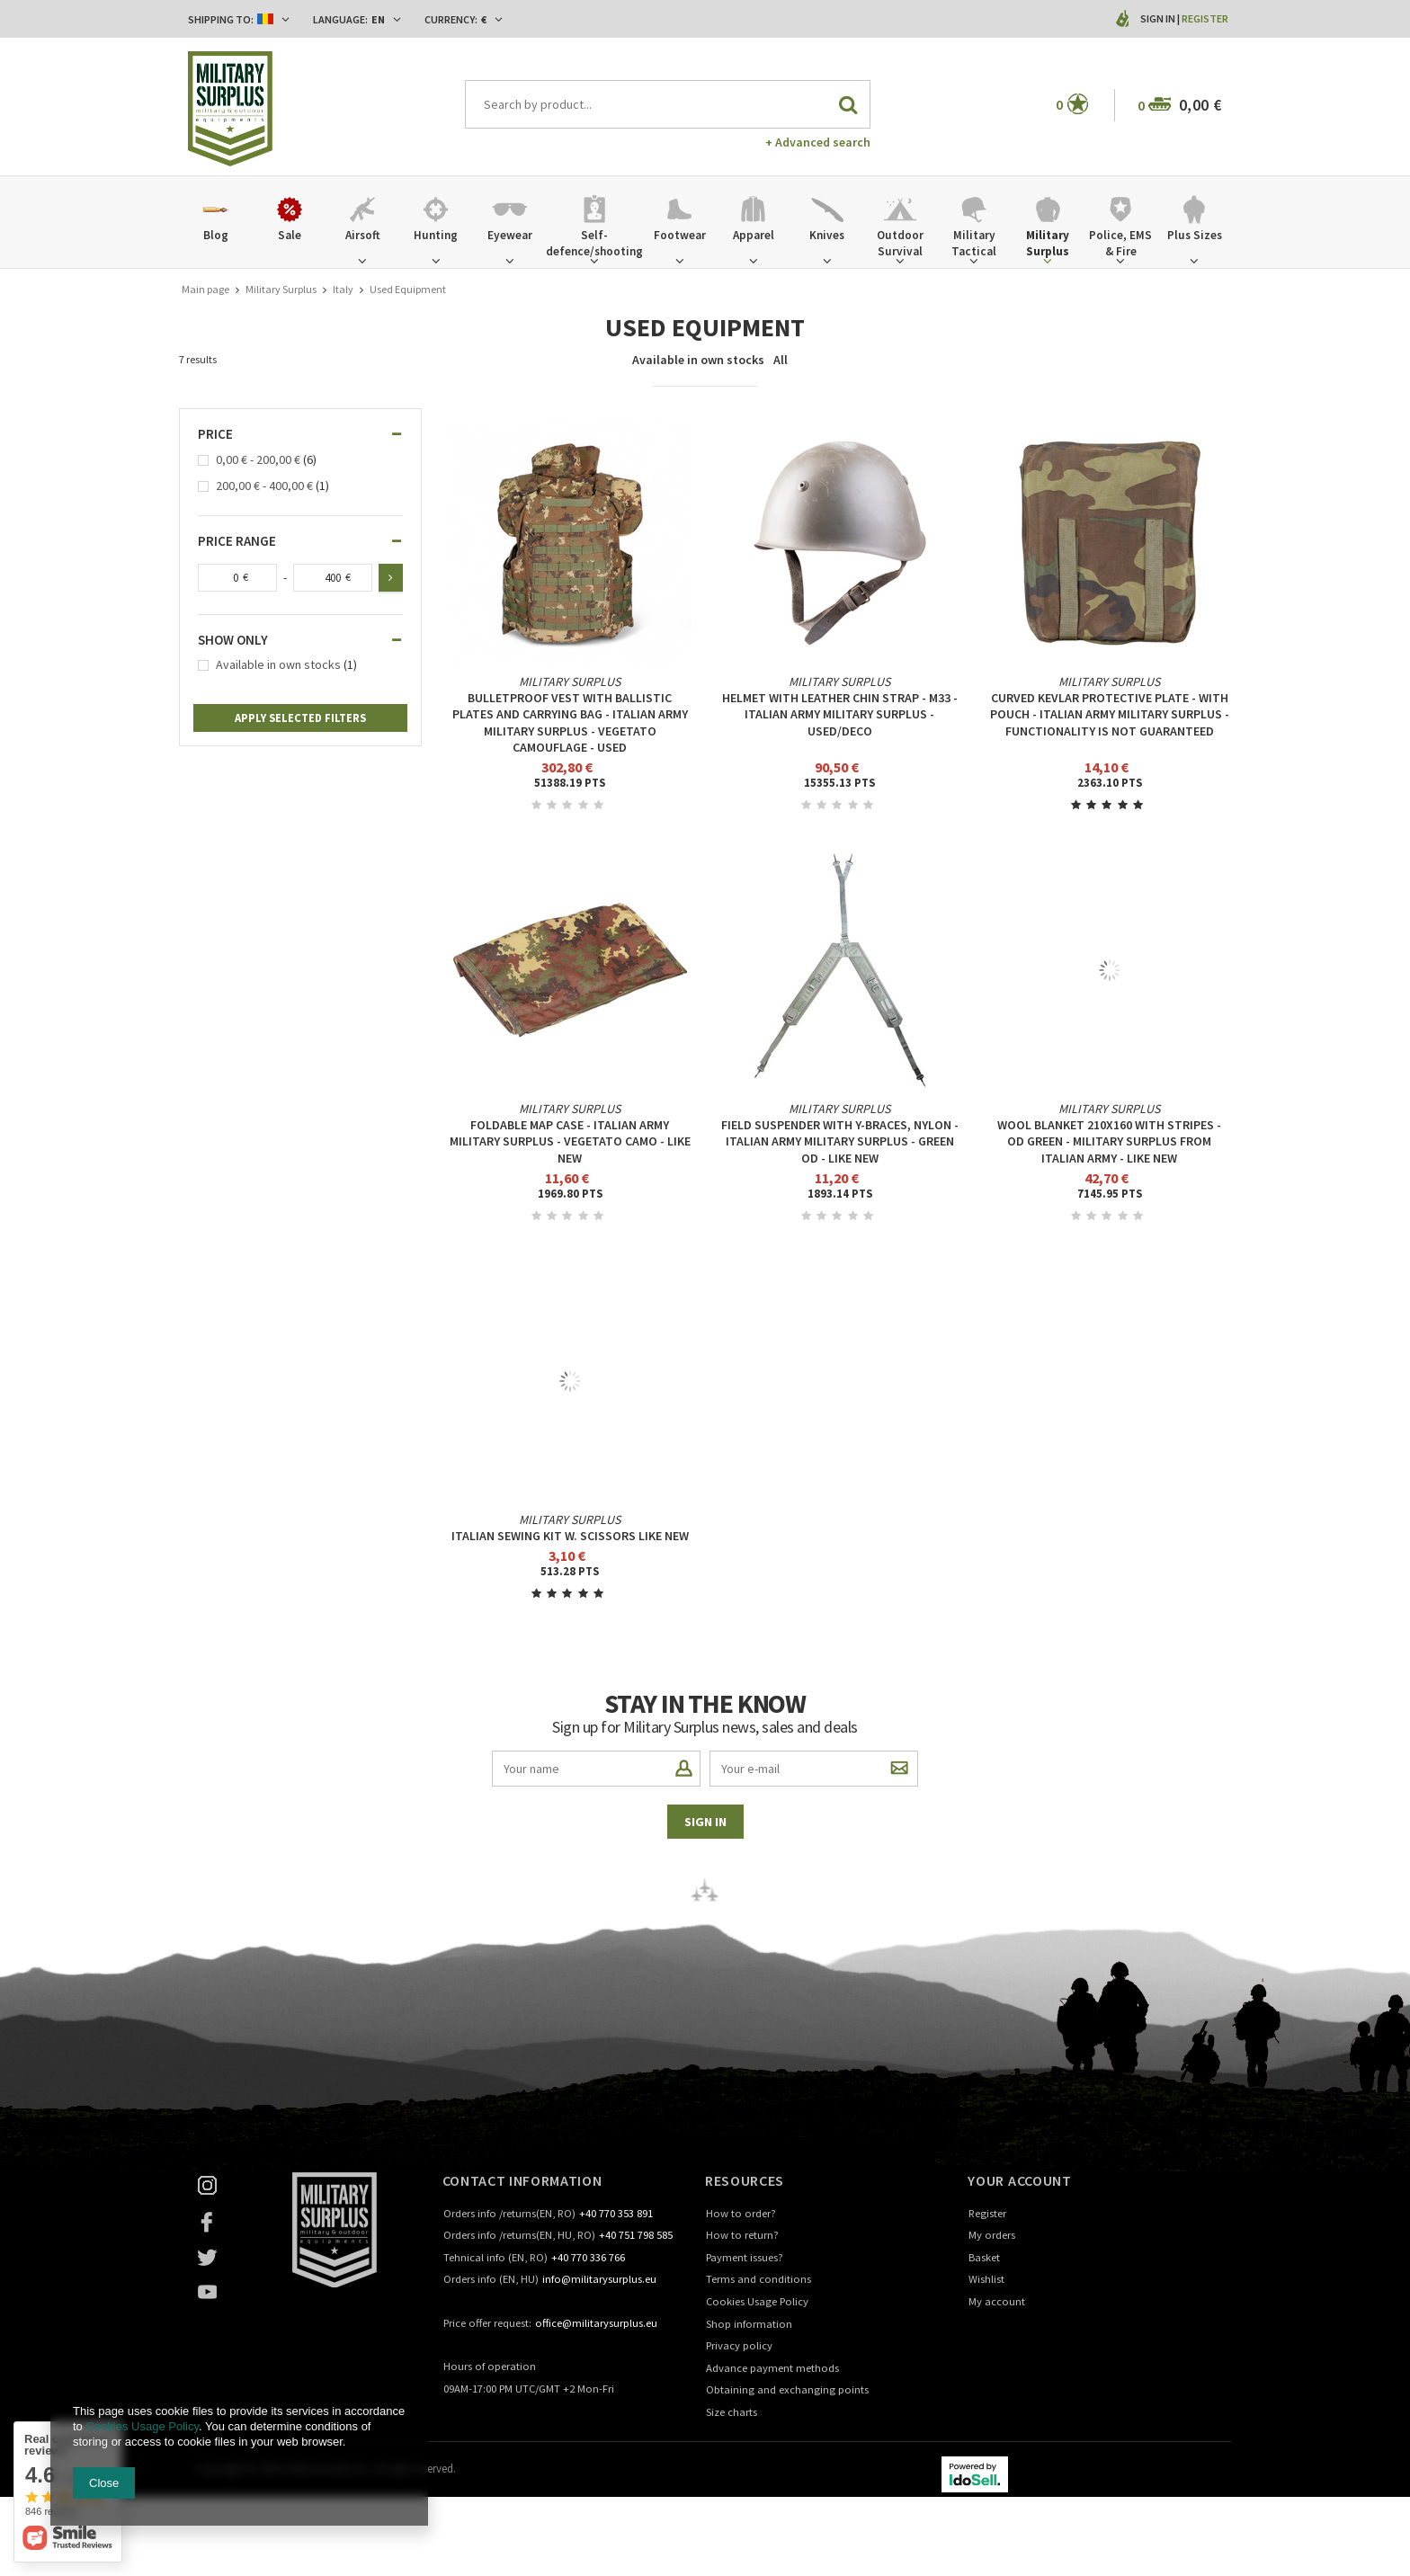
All (780, 360)
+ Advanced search (817, 142)
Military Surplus (281, 289)
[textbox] (668, 104)
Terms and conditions (758, 2280)
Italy (343, 289)
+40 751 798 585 (636, 2236)
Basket (984, 2258)
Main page (205, 289)
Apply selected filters (300, 718)
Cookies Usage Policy (757, 2302)
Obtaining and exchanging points (787, 2390)
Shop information (749, 2325)
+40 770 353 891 (616, 2214)
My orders (991, 2236)
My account (996, 2302)
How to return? (742, 2236)
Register (1205, 18)
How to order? (741, 2214)
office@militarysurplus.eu (596, 2324)
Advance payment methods (772, 2369)
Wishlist (986, 2280)
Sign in (1158, 18)
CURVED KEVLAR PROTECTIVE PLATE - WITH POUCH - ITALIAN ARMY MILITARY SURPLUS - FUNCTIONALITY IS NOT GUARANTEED (1109, 714)
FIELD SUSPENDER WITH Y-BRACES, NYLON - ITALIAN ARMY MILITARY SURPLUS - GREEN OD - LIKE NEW (840, 1141)
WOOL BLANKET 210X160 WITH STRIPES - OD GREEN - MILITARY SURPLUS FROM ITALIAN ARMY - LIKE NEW (1109, 1141)
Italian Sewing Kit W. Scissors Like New (570, 1536)
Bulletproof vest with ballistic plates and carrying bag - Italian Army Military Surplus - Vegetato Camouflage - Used (570, 722)
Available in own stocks (698, 360)
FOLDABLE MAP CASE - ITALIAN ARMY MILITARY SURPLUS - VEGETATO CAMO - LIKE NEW (570, 1141)
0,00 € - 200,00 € (258, 460)
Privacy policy (739, 2346)
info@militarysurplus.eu (599, 2280)
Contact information (522, 2180)
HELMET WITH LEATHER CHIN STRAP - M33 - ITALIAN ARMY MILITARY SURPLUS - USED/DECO (840, 714)
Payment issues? (744, 2258)
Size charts (731, 2413)
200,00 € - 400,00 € (264, 486)
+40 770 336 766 (588, 2258)
